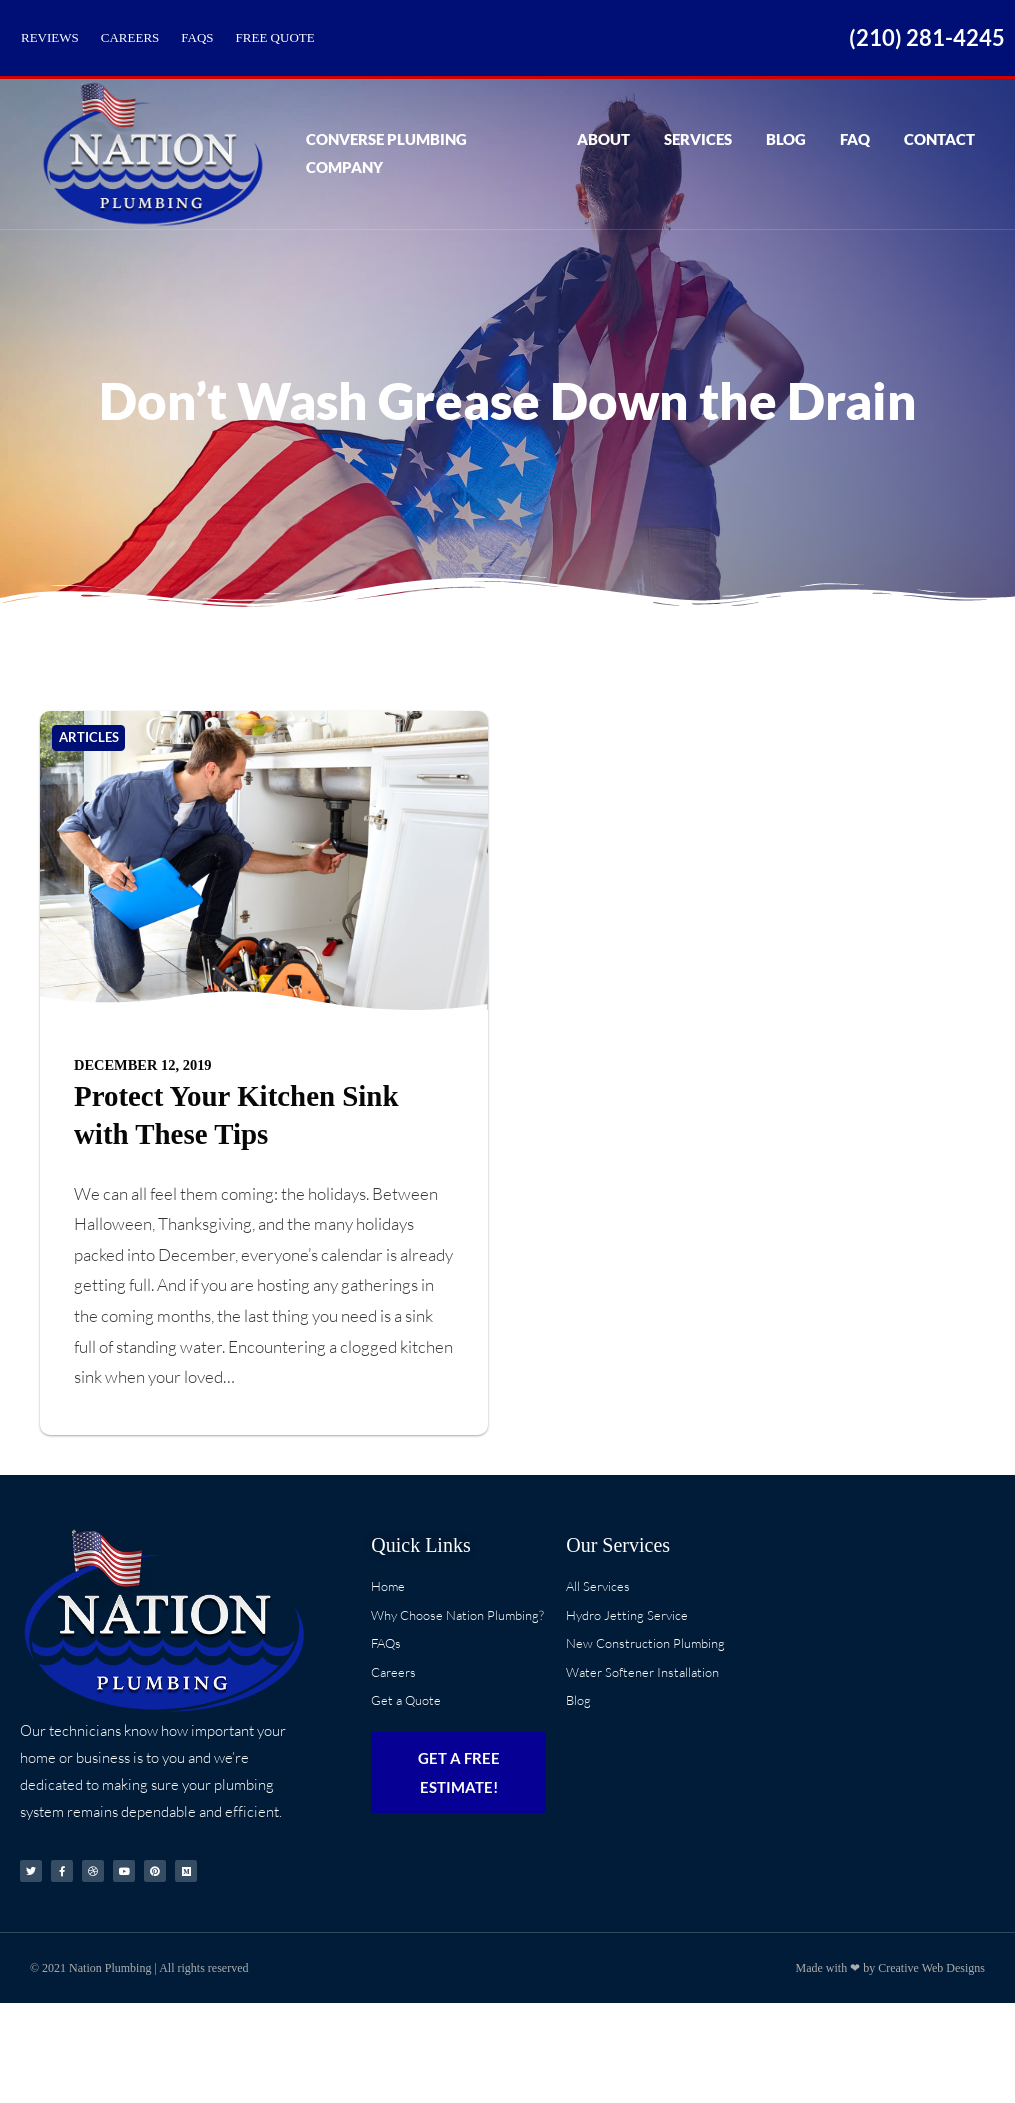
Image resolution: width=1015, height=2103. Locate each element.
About (603, 153)
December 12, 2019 (143, 1065)
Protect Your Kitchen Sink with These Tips (236, 1115)
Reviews (50, 37)
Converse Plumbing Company (422, 153)
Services (698, 153)
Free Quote (275, 37)
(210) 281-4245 (927, 37)
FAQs (197, 37)
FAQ (855, 153)
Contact (939, 153)
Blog (786, 153)
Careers (130, 37)
